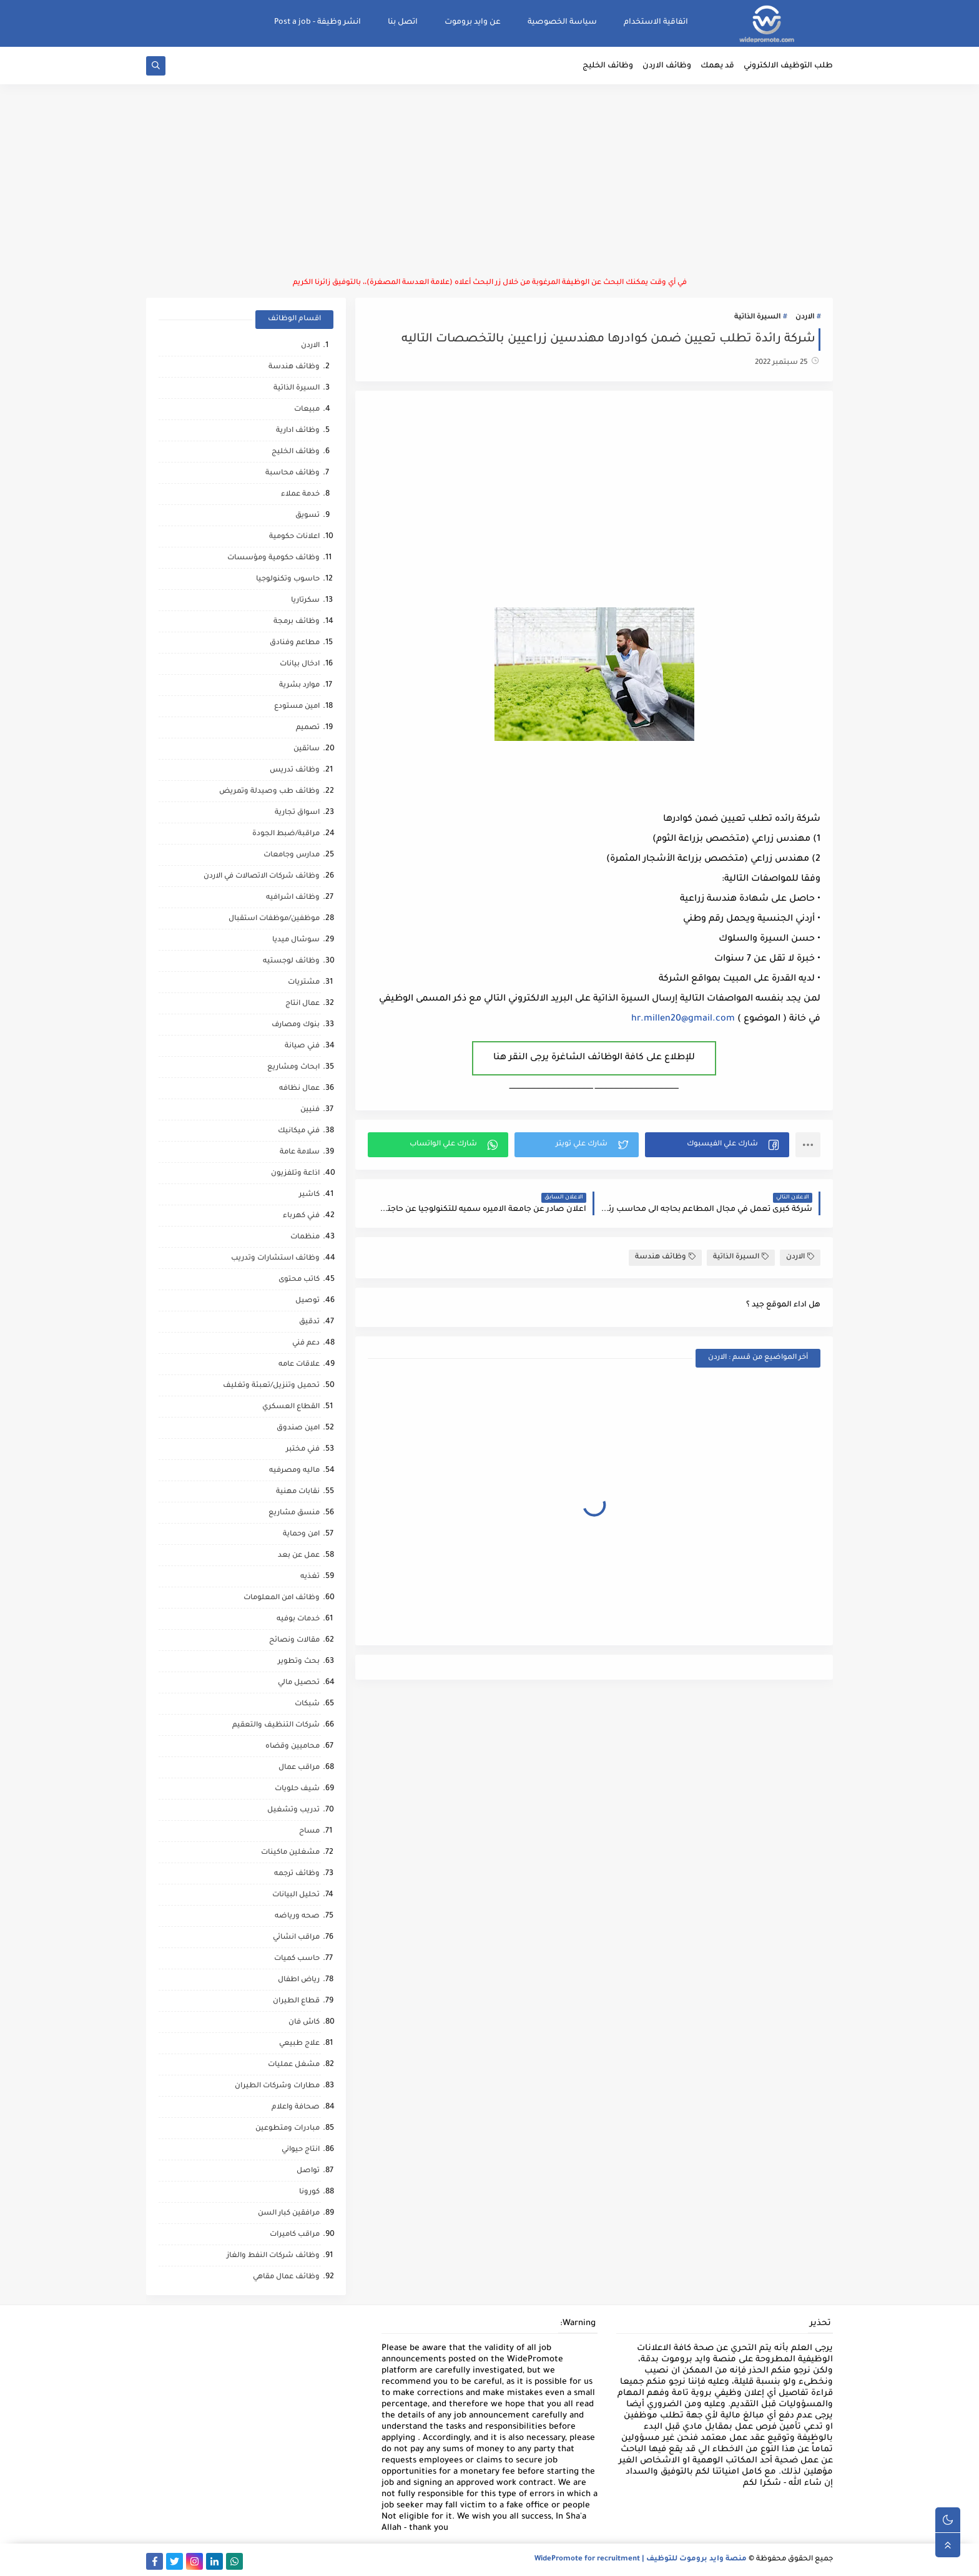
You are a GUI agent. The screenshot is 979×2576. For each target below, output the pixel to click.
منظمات (305, 1237)
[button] (717, 1144)
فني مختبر (303, 1450)
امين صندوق (298, 1428)
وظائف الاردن (666, 66)
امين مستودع (297, 707)
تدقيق (309, 1322)
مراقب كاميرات (295, 2235)
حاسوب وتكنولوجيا (288, 579)
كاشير (309, 1195)
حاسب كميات (297, 1959)
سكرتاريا (305, 601)
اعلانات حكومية (294, 537)
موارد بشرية (299, 686)
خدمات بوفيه (298, 1619)
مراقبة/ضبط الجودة (286, 834)
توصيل (307, 1301)
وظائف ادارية (298, 431)
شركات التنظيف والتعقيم (276, 1725)
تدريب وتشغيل (293, 1810)
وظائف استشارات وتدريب (275, 1259)
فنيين (310, 1110)
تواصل (308, 2171)
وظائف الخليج (608, 66)
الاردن (804, 317)
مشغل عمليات (294, 2065)
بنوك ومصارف (296, 1025)
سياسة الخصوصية (562, 22)
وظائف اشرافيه (293, 898)
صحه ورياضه (297, 1916)
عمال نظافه (299, 1089)
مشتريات (304, 983)
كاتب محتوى (299, 1280)
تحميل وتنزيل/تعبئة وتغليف (271, 1386)
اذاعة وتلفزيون (295, 1174)
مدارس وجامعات (291, 855)
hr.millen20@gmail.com (683, 1019)
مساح (309, 1832)
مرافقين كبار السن (289, 2214)
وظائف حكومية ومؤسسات (273, 558)
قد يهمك (717, 66)
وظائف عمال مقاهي (286, 2277)
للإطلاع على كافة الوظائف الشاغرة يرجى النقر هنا (594, 1058)
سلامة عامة (300, 1152)
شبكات (307, 1704)
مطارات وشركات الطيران (277, 2086)
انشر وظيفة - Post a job (317, 22)
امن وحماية (301, 1534)
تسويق (307, 516)
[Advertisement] (489, 181)
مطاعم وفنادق (295, 643)
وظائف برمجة (296, 622)
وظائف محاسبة (292, 473)
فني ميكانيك (299, 1131)
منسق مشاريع (294, 1513)
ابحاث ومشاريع (293, 1068)
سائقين (306, 749)
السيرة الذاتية (757, 317)
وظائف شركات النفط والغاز (273, 2256)
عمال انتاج (302, 1004)
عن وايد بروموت (473, 22)
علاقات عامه (299, 1365)
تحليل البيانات (296, 1895)
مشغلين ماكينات (290, 1853)
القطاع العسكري (291, 1407)
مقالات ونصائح (294, 1641)
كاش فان (304, 2023)
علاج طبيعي (299, 2044)
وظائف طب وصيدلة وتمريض (269, 792)
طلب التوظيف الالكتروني (788, 66)
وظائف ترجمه (297, 1874)
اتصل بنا (403, 22)
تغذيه (310, 1577)
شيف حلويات (297, 1789)
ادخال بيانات (300, 664)
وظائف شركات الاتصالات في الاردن (262, 877)
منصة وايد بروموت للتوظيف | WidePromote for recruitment (640, 2559)
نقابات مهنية (298, 1492)
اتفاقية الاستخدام (656, 22)
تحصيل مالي (299, 1683)
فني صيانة (302, 1046)
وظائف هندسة (665, 1257)
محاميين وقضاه (292, 1747)
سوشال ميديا (296, 940)
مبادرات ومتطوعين (287, 2129)
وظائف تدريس (295, 770)
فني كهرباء (301, 1216)
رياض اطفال (299, 1980)
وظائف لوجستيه (291, 961)
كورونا (309, 2192)
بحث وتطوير (299, 1662)
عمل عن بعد (299, 1556)
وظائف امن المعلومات (282, 1598)
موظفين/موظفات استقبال (274, 919)
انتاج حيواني (301, 2150)
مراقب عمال (299, 1768)
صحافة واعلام (296, 2107)
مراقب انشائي (296, 1938)
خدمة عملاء (300, 495)
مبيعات (307, 410)
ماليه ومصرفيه (294, 1471)
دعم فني (306, 1343)
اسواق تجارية (297, 813)
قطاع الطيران (296, 2001)
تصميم (308, 728)
